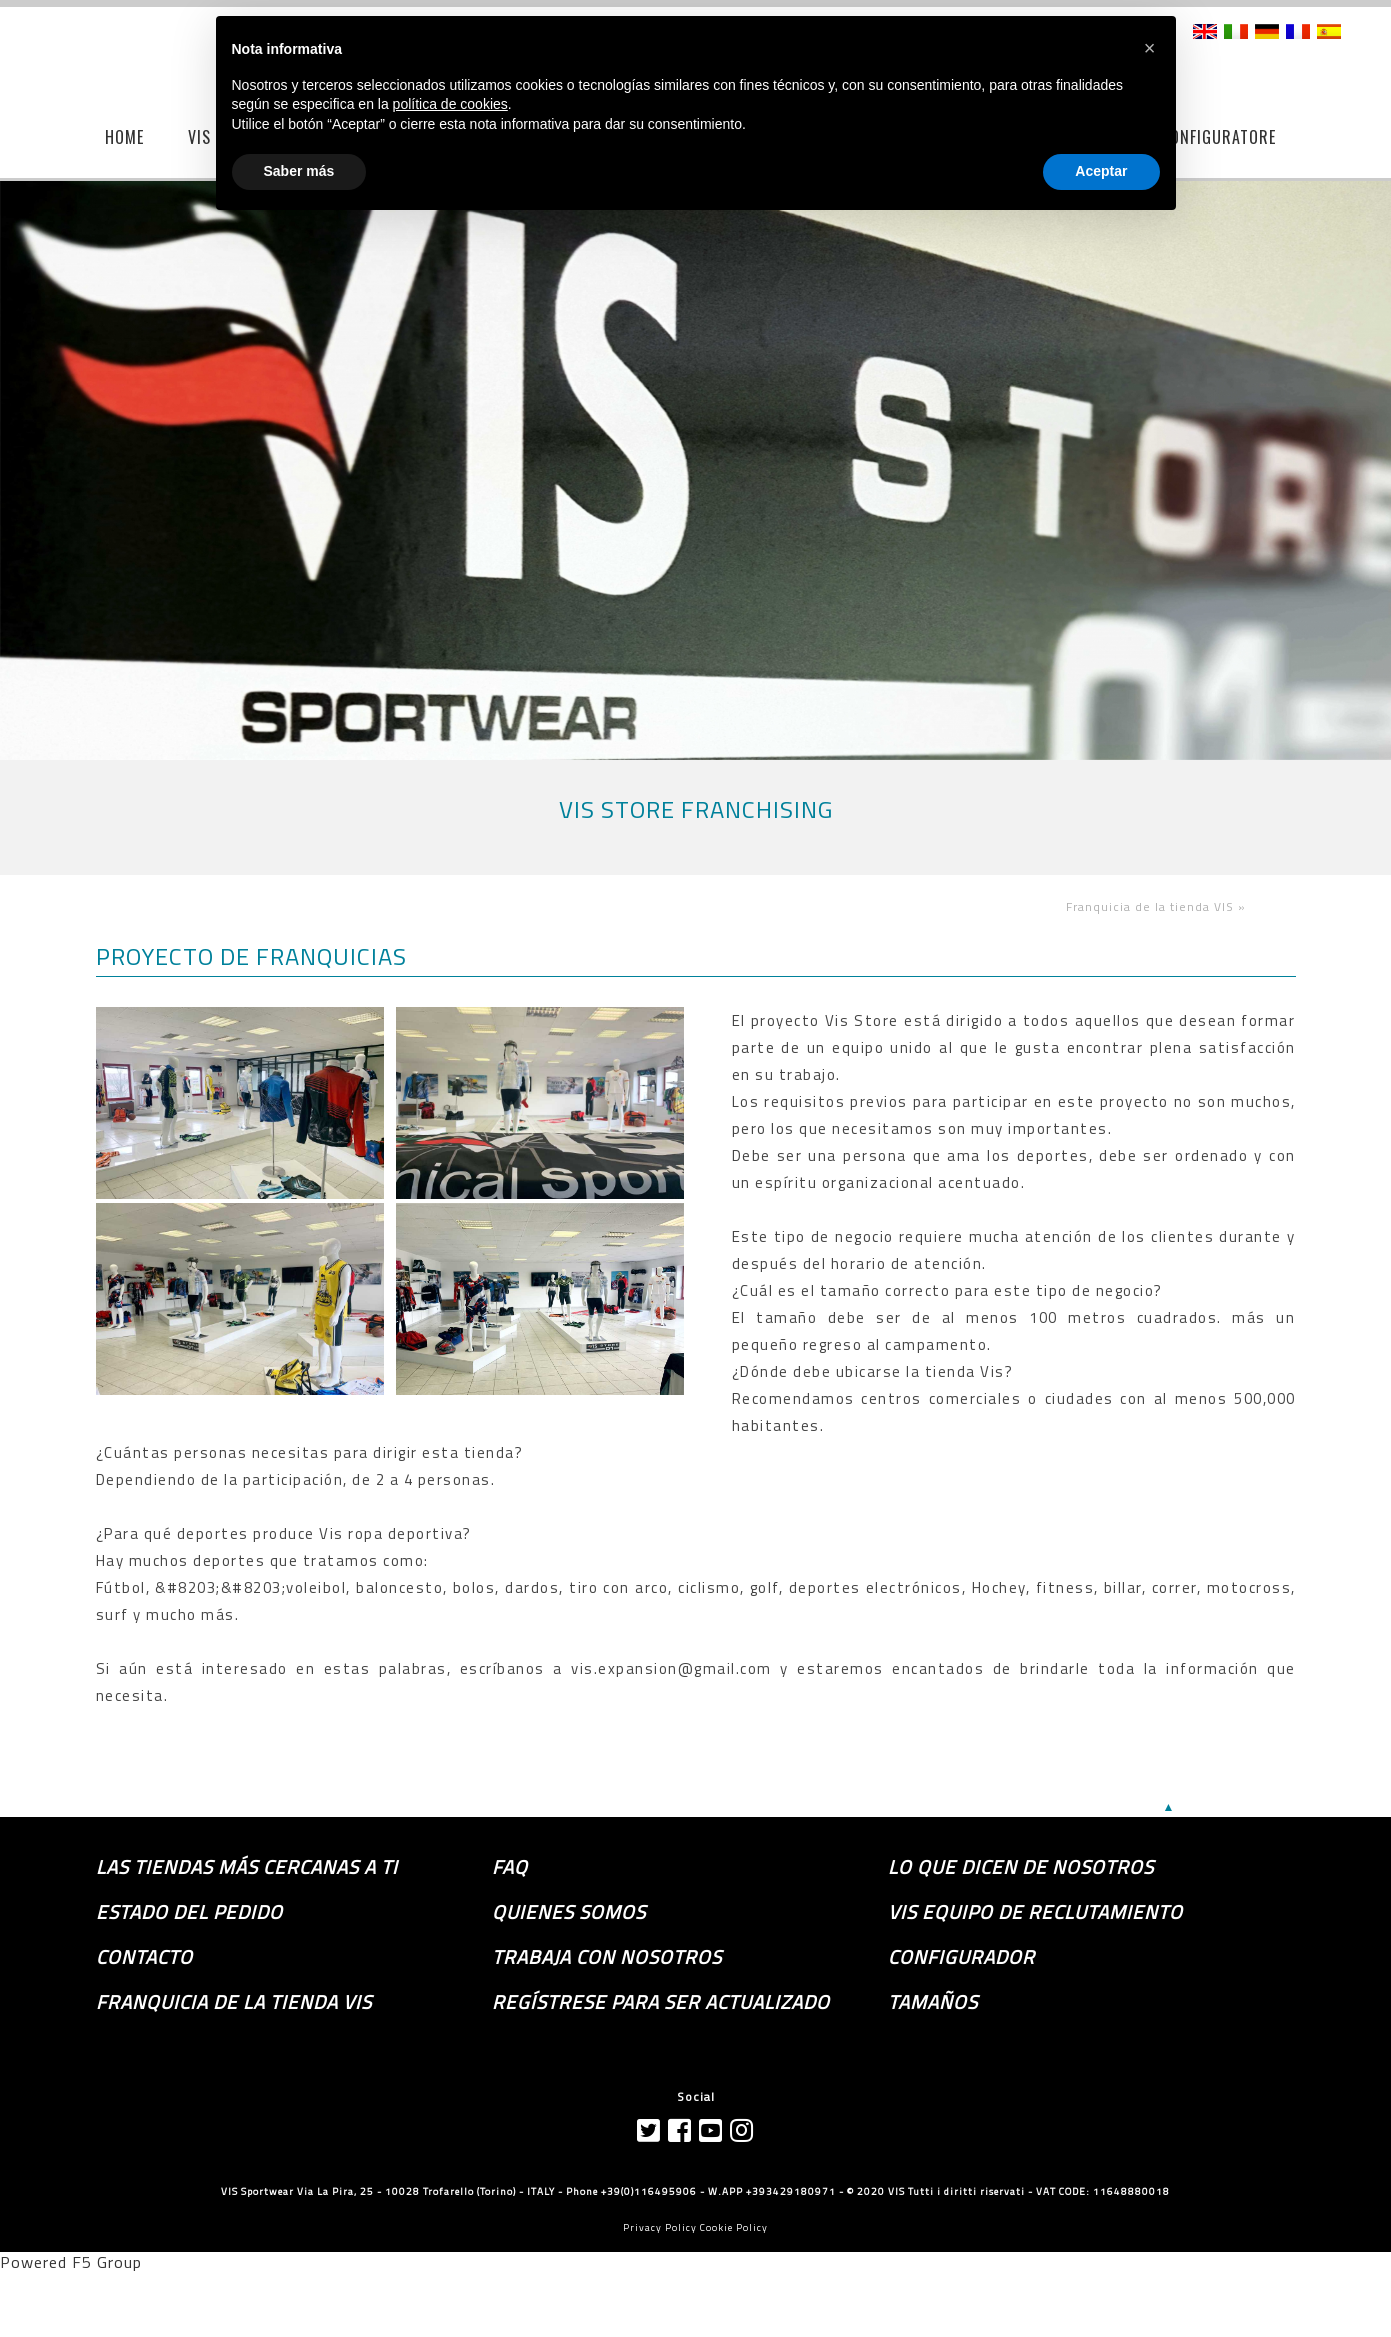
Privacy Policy (660, 2227)
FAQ (510, 1867)
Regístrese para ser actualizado (661, 2002)
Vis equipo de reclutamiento (1035, 1912)
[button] (1150, 48)
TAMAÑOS (933, 2002)
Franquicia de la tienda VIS (234, 2002)
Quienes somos (569, 1912)
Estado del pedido (189, 1912)
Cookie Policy (734, 2227)
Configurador (961, 1957)
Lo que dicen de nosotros (1021, 1867)
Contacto (144, 1957)
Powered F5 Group (71, 2262)
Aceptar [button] (1101, 171)
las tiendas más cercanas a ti (247, 1867)
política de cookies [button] (450, 104)
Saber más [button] (299, 171)
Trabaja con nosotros (607, 1957)
